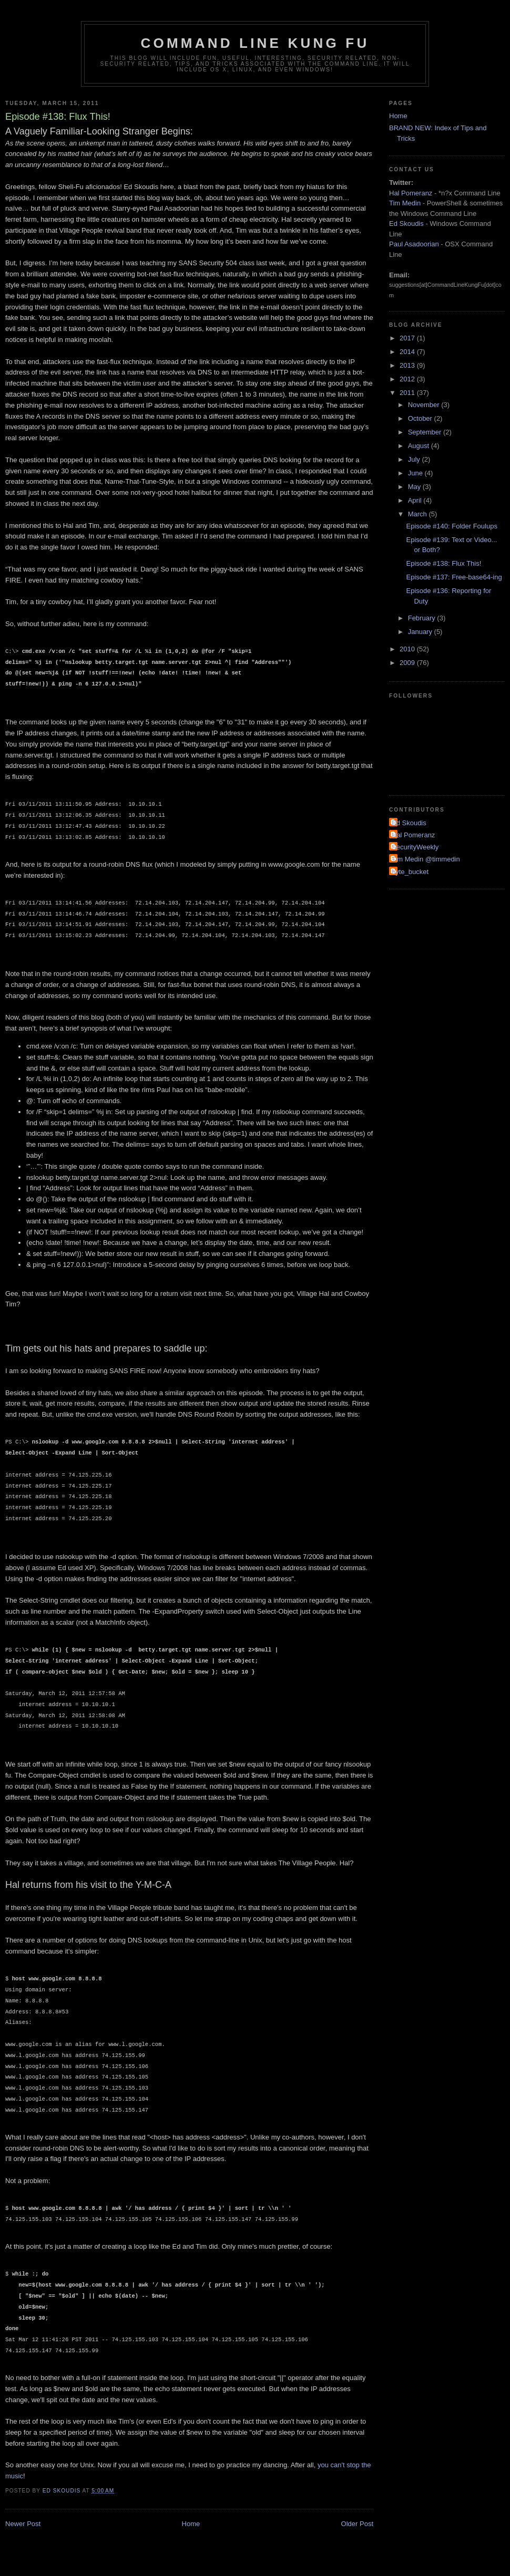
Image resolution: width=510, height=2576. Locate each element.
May (415, 487)
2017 (408, 338)
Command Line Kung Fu (255, 43)
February (422, 618)
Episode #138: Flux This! (443, 563)
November (425, 405)
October (421, 418)
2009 (408, 663)
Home (191, 2524)
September (425, 432)
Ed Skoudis (406, 223)
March (418, 514)
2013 (408, 365)
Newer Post (22, 2524)
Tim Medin (405, 203)
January (421, 632)
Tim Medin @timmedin (426, 859)
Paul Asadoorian (414, 244)
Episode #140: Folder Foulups (451, 526)
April (416, 500)
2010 (408, 649)
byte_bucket (410, 872)
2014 (408, 352)
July (415, 459)
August (419, 446)
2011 (408, 393)
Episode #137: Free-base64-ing (454, 577)
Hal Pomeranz (410, 193)
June (416, 473)
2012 (408, 379)
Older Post (357, 2524)
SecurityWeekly (415, 847)
